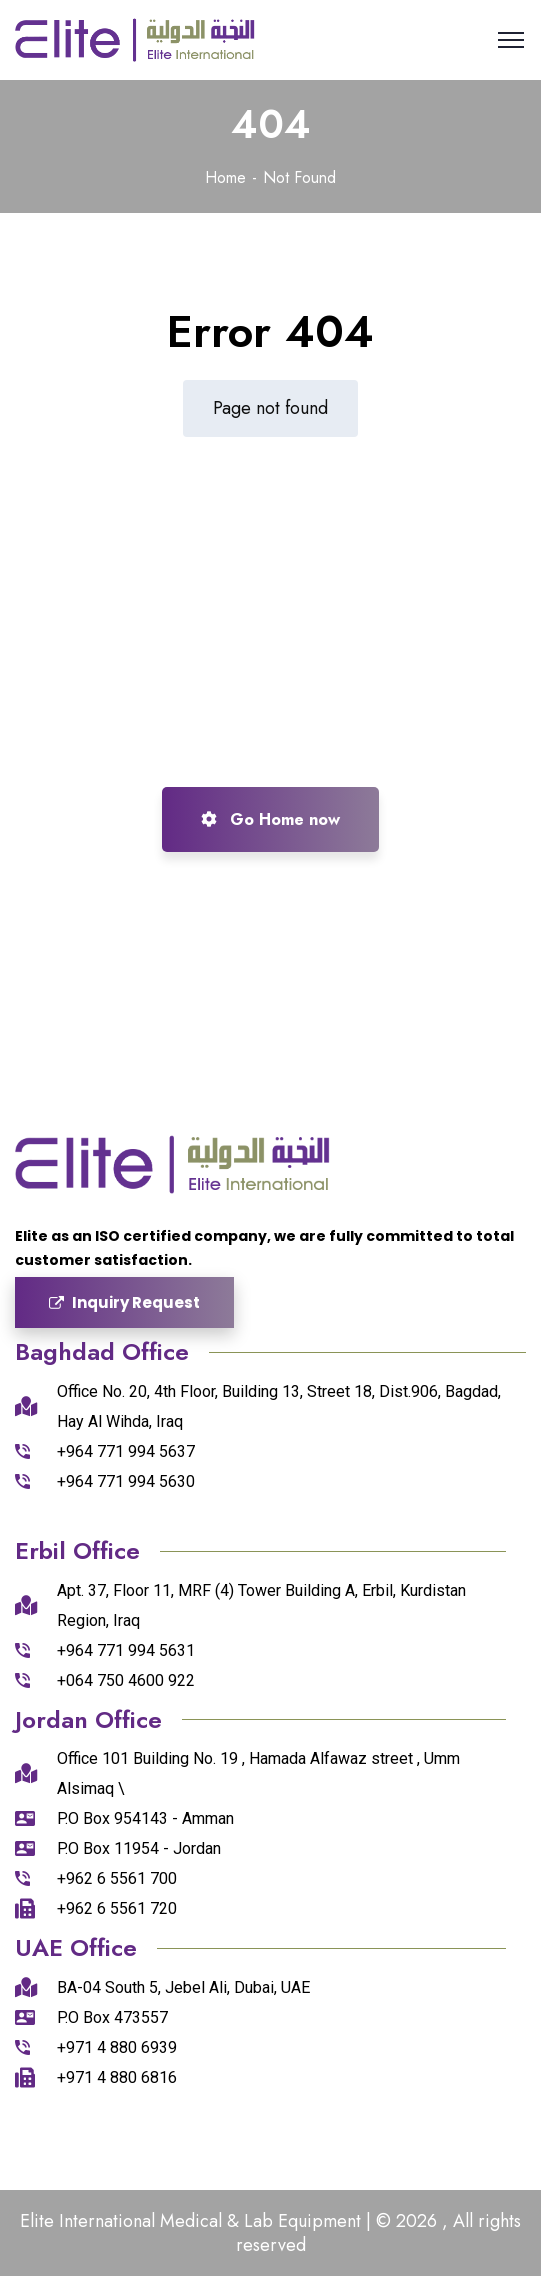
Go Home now (270, 819)
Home (225, 177)
